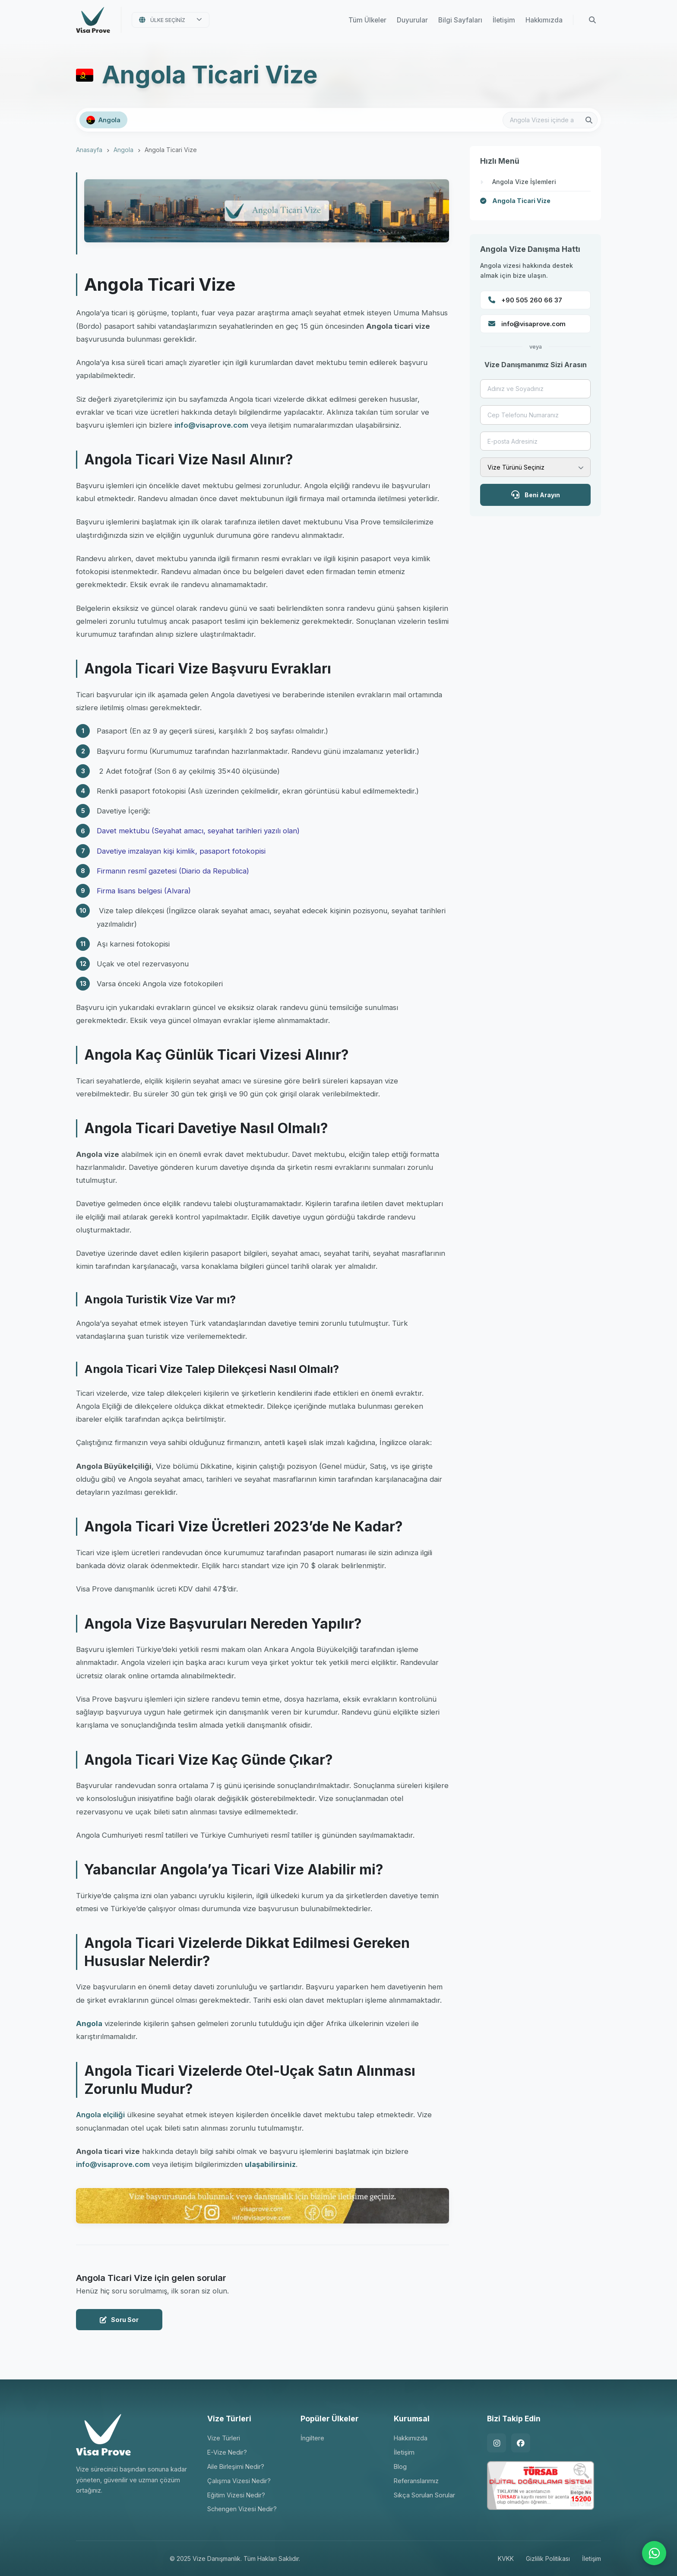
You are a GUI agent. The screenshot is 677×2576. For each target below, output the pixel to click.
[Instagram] (496, 2442)
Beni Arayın (535, 494)
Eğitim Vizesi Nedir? (236, 2495)
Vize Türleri (223, 2438)
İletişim (504, 20)
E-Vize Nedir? (227, 2452)
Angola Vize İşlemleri (524, 181)
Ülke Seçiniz (167, 20)
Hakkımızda (544, 20)
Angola (123, 149)
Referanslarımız (416, 2480)
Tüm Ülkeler (367, 20)
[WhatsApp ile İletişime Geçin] (654, 2553)
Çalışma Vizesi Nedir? (239, 2480)
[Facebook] (520, 2442)
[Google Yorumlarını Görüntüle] (63, 2551)
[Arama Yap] (592, 20)
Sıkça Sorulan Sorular (424, 2495)
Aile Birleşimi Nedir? (235, 2466)
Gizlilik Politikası (548, 2558)
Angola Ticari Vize (521, 200)
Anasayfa (89, 149)
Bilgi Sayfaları (460, 20)
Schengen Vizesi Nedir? (242, 2508)
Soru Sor (119, 2319)
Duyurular (412, 20)
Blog (400, 2466)
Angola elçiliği (100, 2114)
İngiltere (312, 2438)
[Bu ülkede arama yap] (550, 120)
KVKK (506, 2558)
